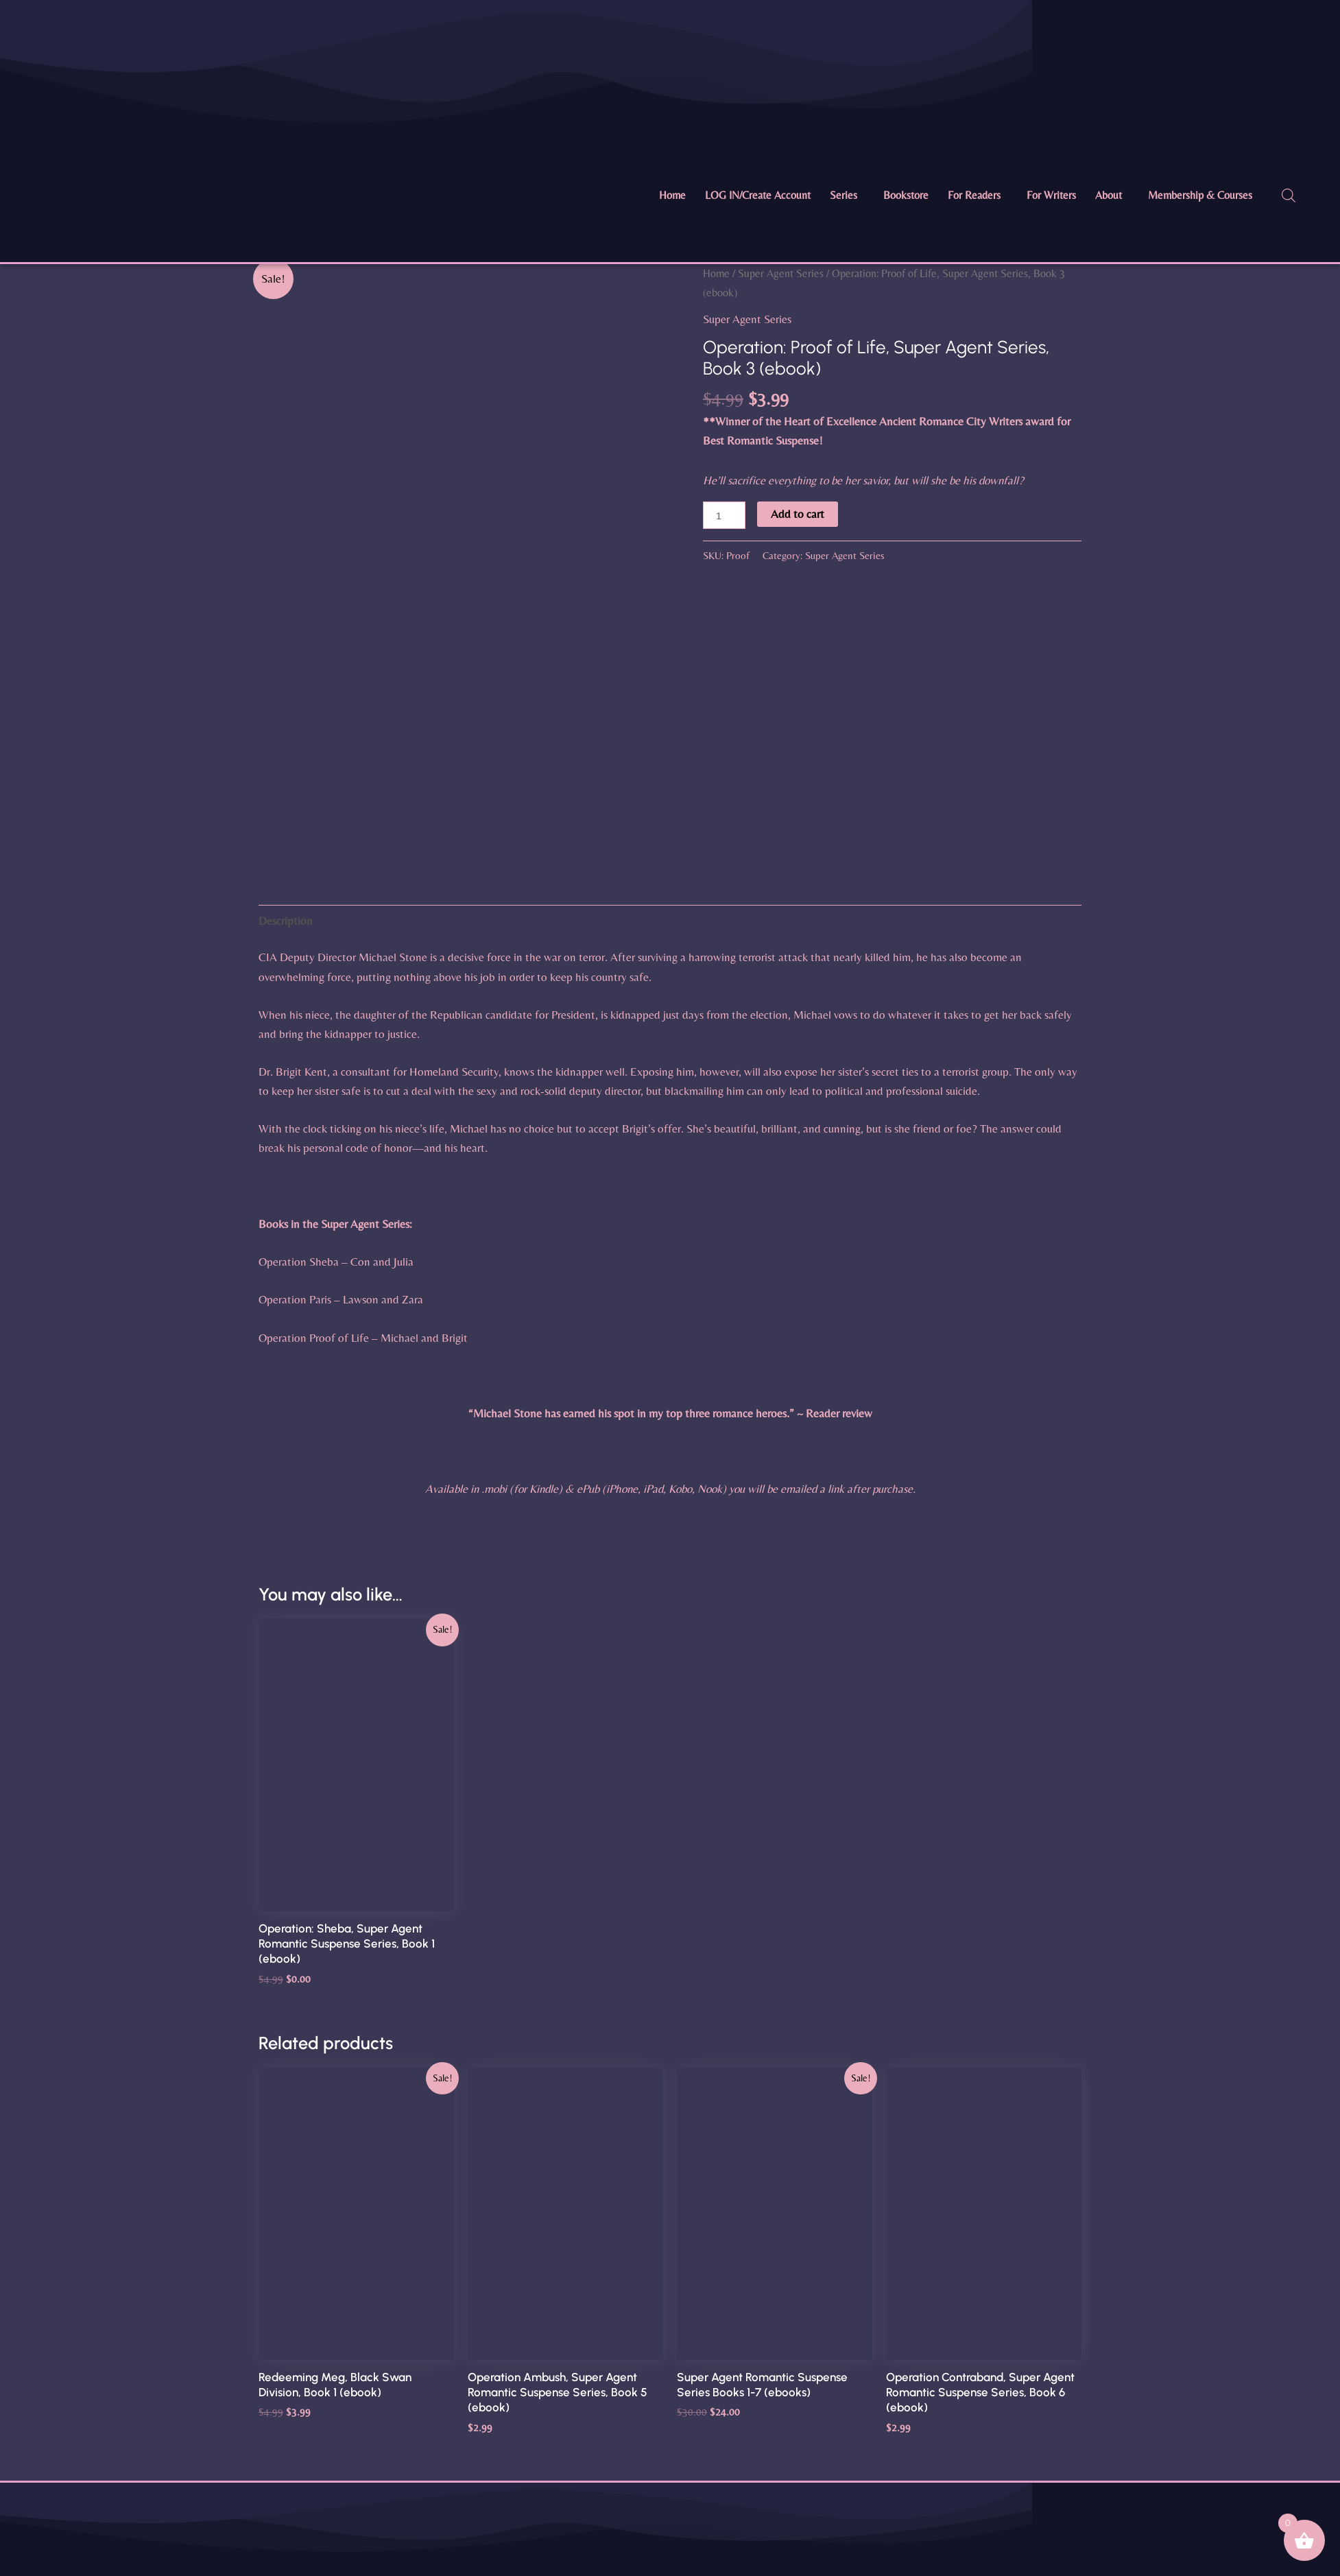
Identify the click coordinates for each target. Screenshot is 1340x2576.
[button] (847, 195)
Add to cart (797, 514)
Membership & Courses (1200, 195)
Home (672, 195)
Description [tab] (286, 920)
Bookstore (906, 195)
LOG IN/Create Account (758, 195)
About (1108, 195)
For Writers (1051, 195)
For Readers (974, 195)
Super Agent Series (781, 273)
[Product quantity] (724, 515)
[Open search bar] (1288, 195)
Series (843, 195)
